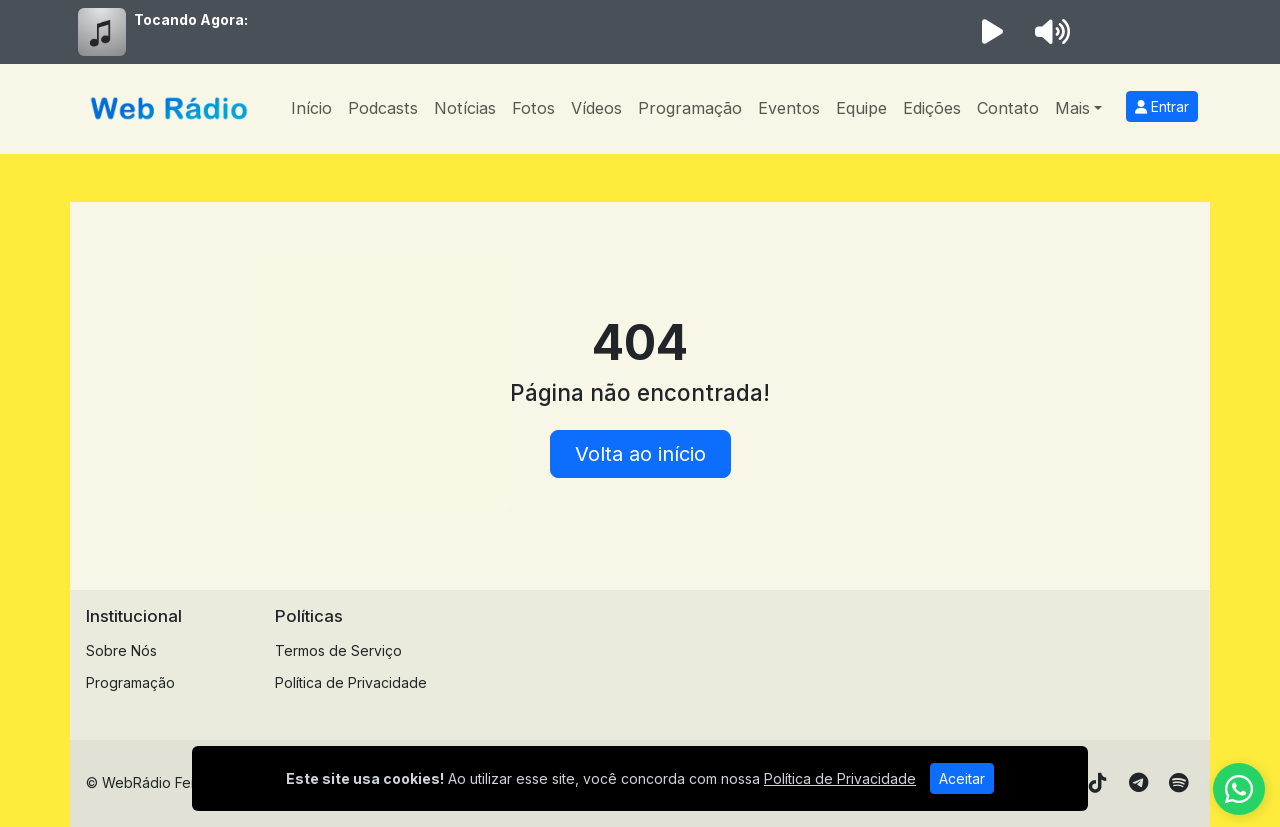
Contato (1008, 108)
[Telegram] (1138, 783)
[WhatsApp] (1239, 789)
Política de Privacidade (351, 682)
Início (311, 108)
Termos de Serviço (338, 650)
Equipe (861, 108)
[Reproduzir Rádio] (992, 32)
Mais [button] (1072, 108)
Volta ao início (640, 454)
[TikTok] (1098, 783)
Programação (690, 108)
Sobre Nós (121, 650)
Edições (932, 108)
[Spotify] (1178, 783)
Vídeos (596, 108)
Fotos (533, 108)
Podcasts (383, 108)
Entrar (1162, 106)
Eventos (789, 108)
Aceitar (962, 778)
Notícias (465, 108)
